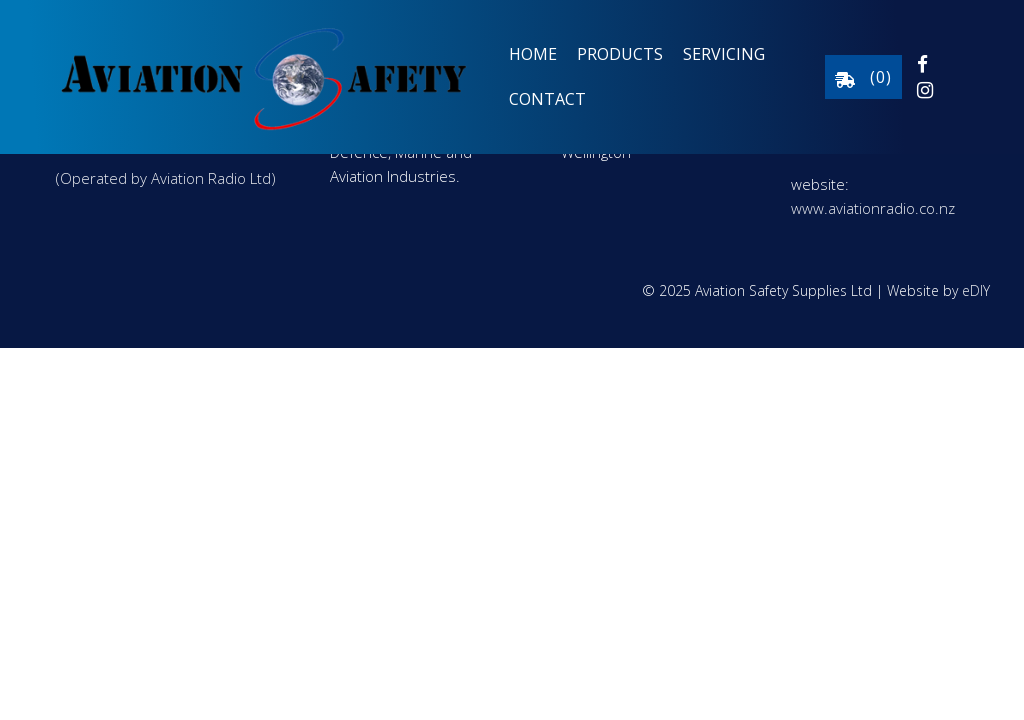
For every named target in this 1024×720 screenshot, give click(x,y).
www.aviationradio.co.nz (873, 208)
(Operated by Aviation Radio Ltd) (166, 178)
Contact (547, 99)
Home (533, 54)
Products (620, 54)
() (863, 77)
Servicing (724, 54)
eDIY (976, 290)
